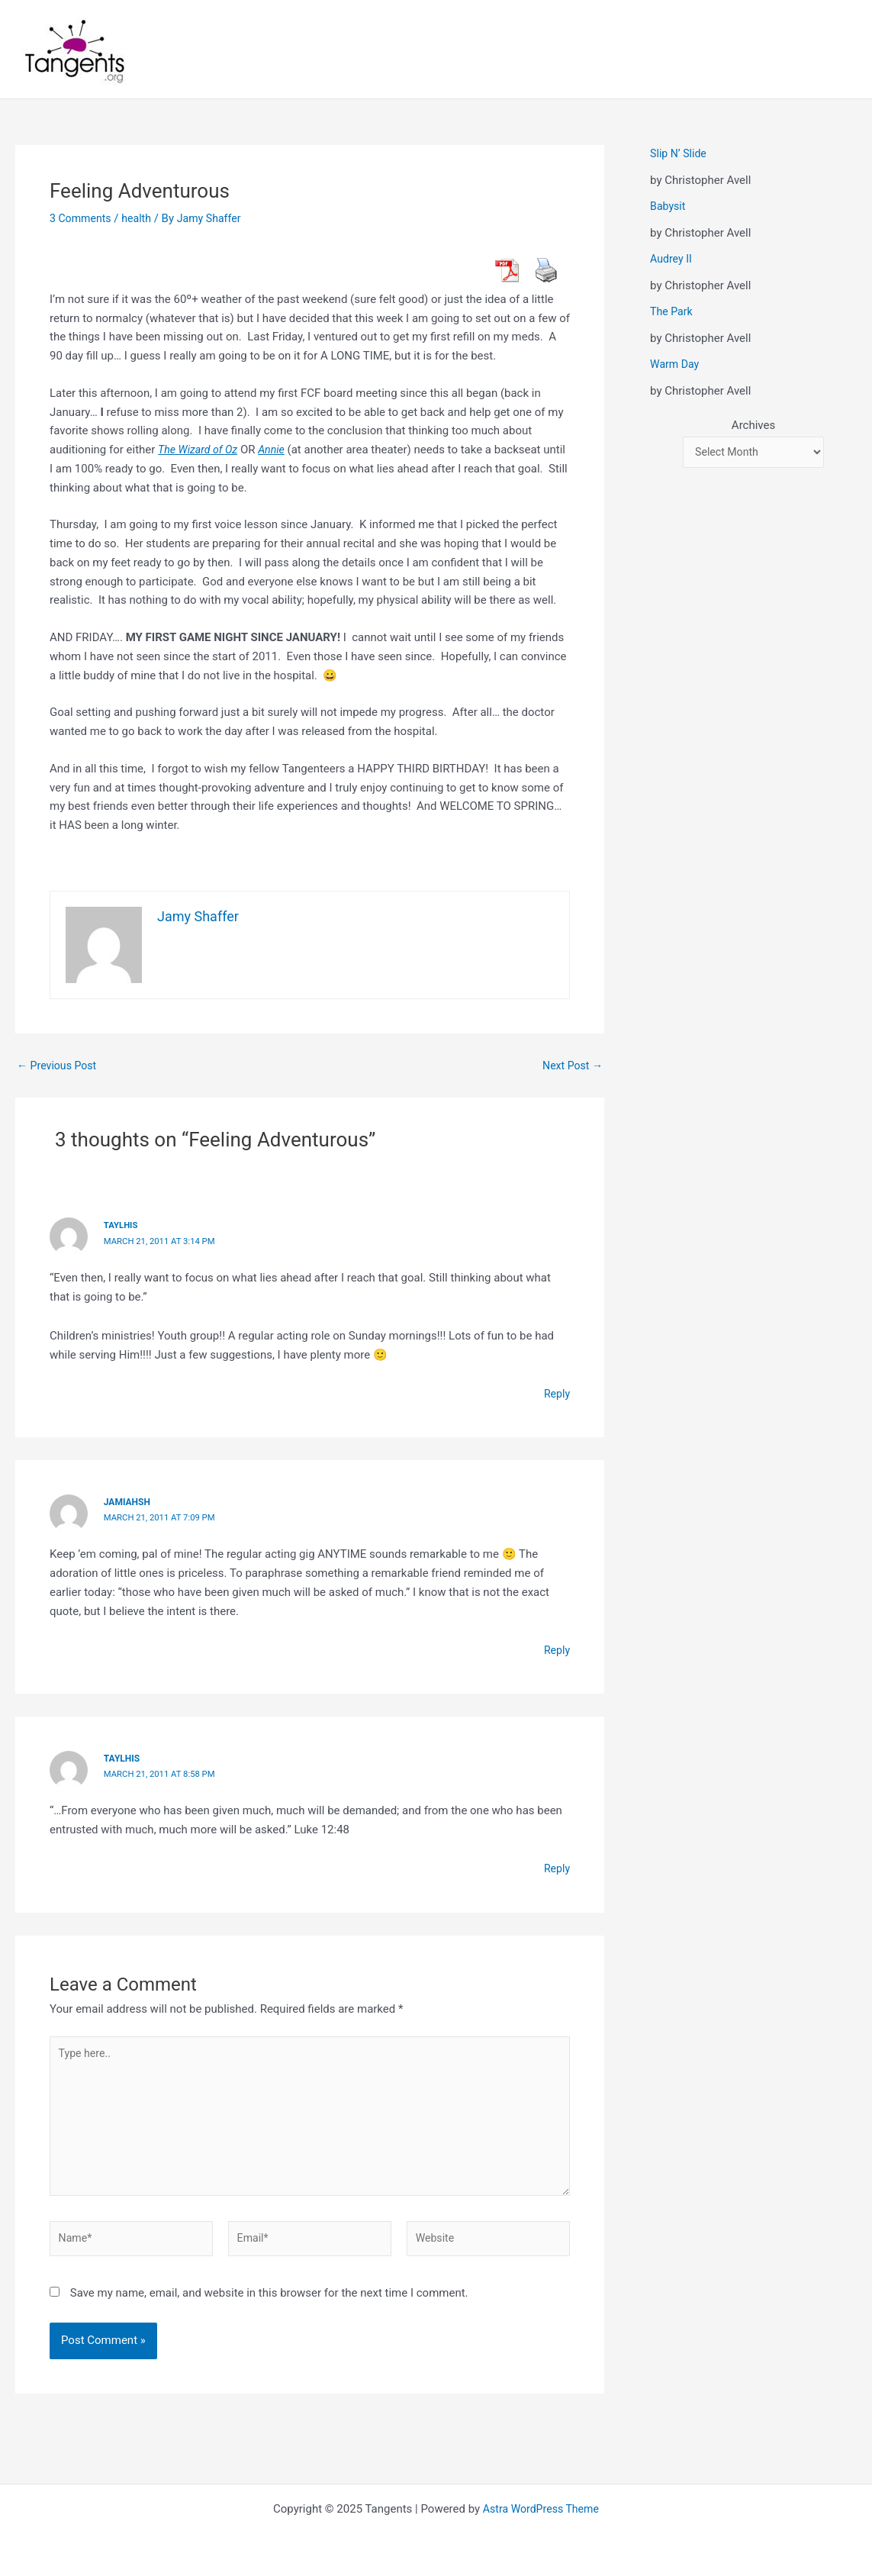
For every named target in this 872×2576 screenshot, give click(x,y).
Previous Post (59, 1066)
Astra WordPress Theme (541, 2509)
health (140, 218)
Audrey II (672, 259)
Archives (753, 425)
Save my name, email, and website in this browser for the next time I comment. (269, 2303)
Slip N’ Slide (680, 153)
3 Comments (82, 218)
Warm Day (676, 364)
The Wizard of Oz (200, 449)
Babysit (668, 206)
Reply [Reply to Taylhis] (556, 1392)
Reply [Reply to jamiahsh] (556, 1648)
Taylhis (122, 1225)
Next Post (571, 1066)
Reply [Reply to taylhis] (556, 1866)
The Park (672, 311)
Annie (277, 449)
